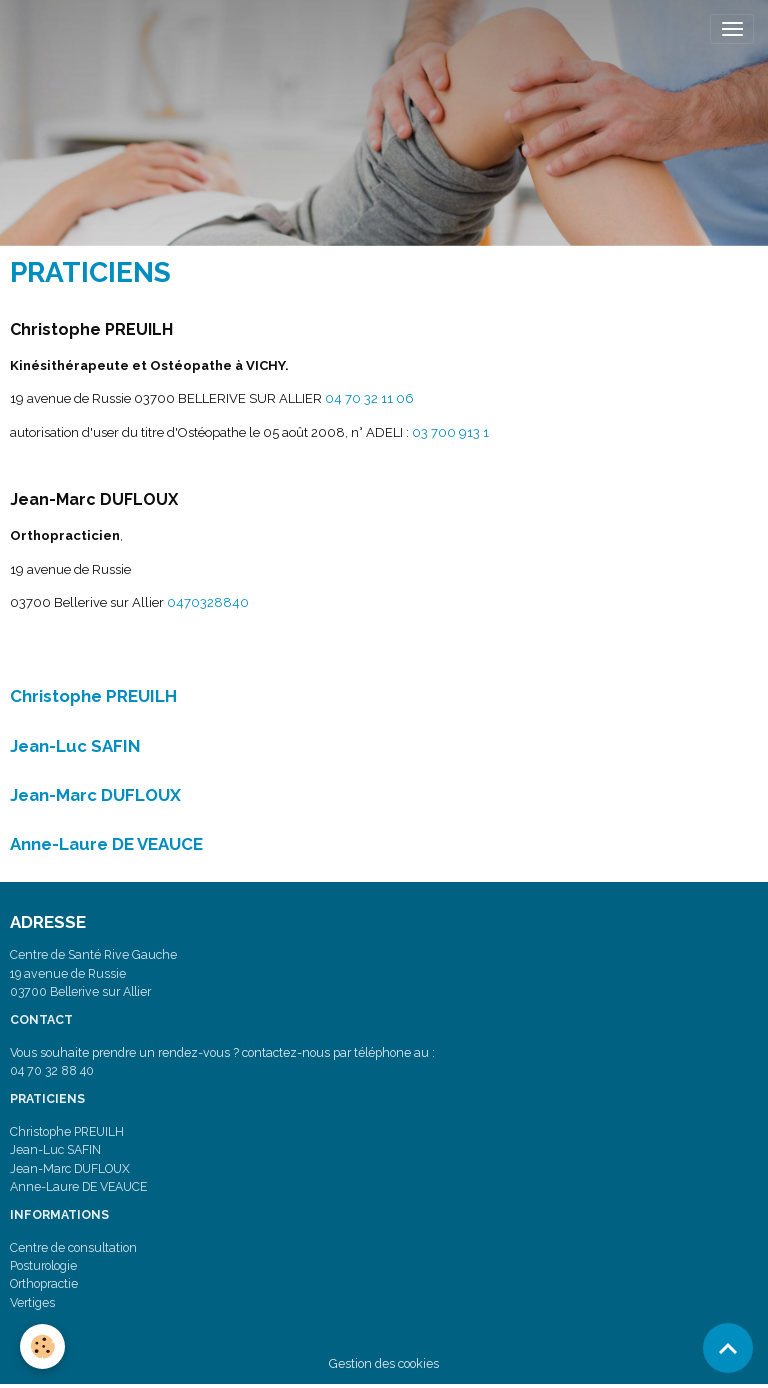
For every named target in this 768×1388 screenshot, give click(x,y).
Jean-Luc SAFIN (75, 746)
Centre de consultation (73, 1247)
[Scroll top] (728, 1348)
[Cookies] (42, 1346)
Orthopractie (44, 1283)
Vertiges (32, 1302)
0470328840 (208, 602)
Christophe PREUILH (93, 696)
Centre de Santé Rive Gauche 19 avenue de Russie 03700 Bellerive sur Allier (93, 973)
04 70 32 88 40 (52, 1070)
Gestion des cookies (384, 1363)
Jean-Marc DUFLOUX (95, 795)
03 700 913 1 (450, 432)
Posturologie (43, 1265)
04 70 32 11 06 (369, 398)
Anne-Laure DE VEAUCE (106, 844)
